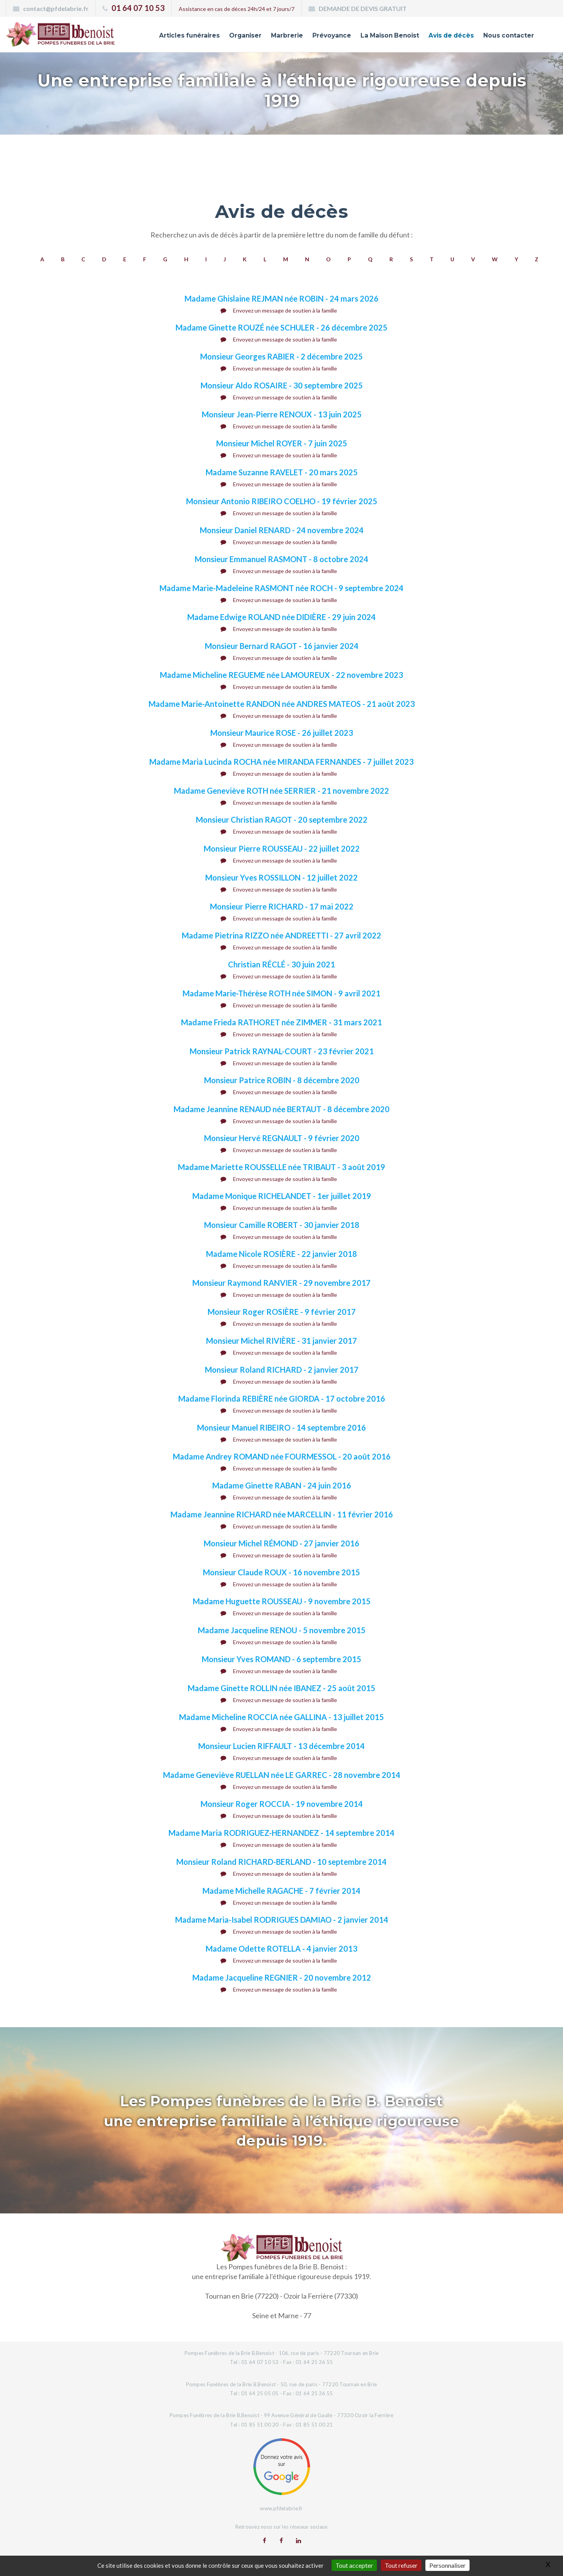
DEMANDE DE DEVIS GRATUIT (363, 8)
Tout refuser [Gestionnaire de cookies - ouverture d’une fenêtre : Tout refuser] (401, 2565)
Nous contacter (506, 36)
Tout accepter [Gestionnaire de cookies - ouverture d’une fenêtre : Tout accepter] (354, 2565)
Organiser (222, 36)
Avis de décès (444, 36)
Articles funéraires (162, 36)
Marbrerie (266, 36)
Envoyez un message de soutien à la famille (279, 310)
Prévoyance (314, 36)
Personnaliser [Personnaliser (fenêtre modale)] (447, 2565)
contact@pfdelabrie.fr (56, 8)
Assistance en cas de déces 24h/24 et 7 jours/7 (236, 8)
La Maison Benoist (377, 36)
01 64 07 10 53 (138, 8)
